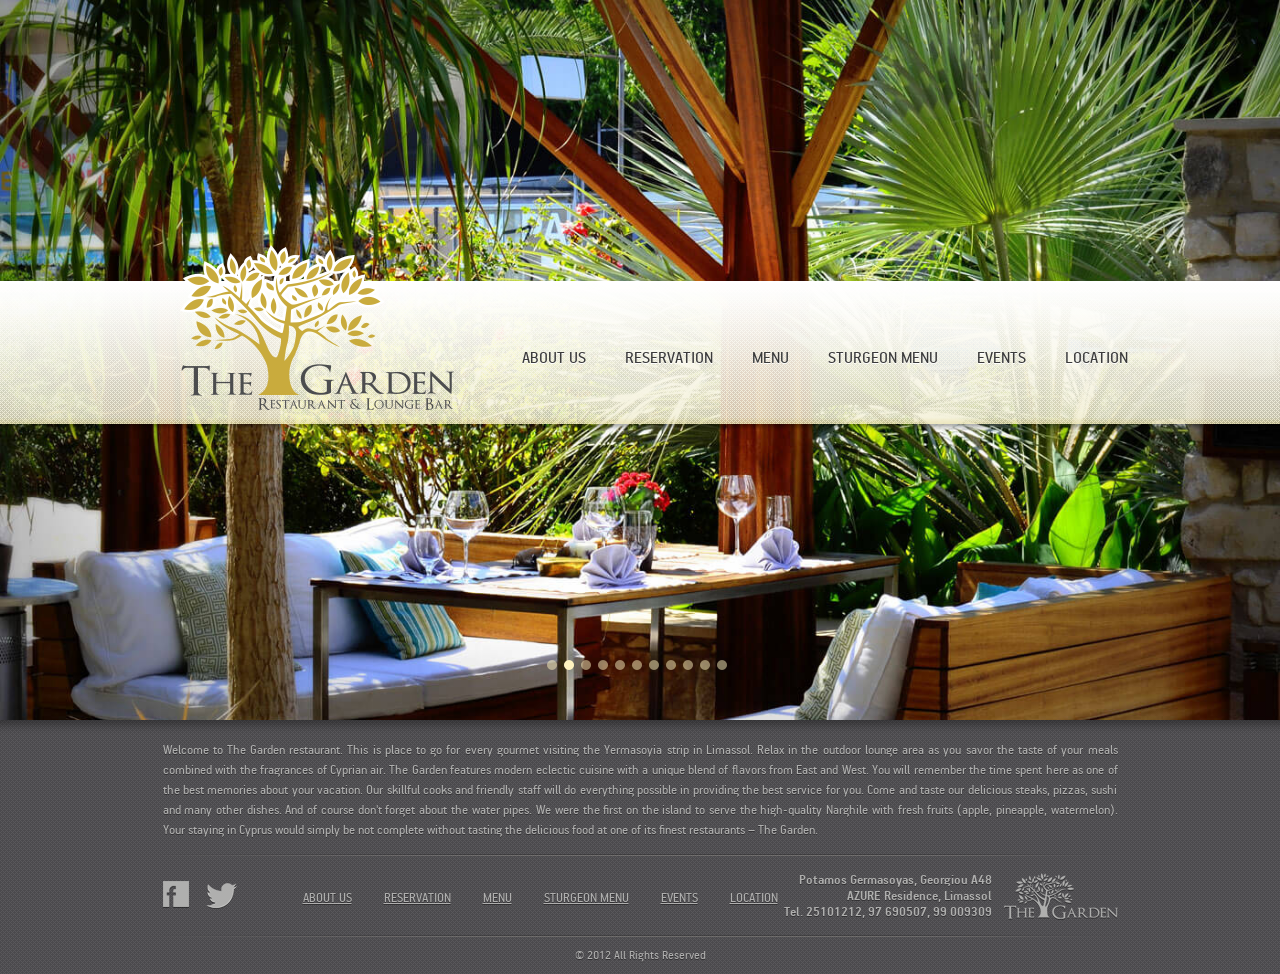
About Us (554, 358)
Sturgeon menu (883, 358)
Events (1001, 358)
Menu (770, 358)
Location (1096, 358)
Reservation (669, 358)
